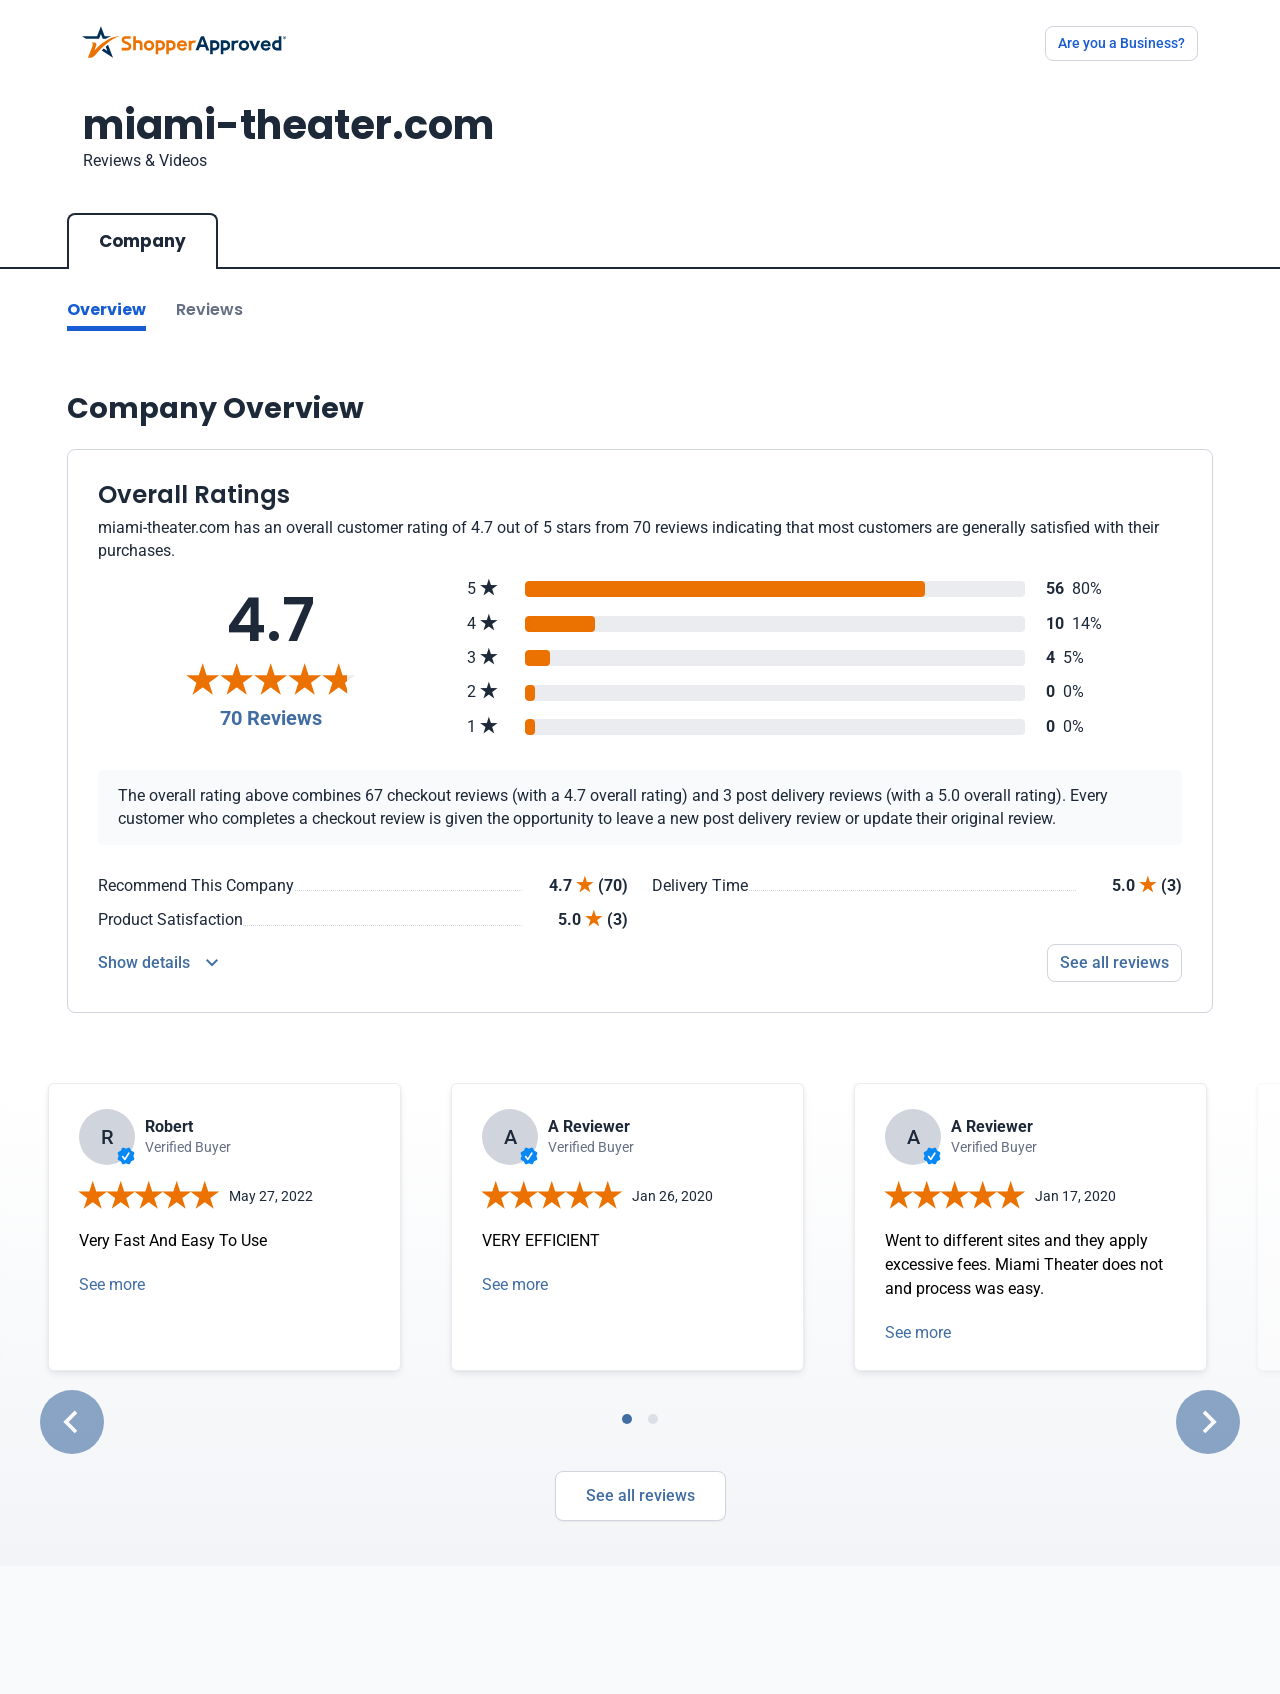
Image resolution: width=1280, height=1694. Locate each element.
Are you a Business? (1121, 43)
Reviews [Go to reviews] (209, 309)
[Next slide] (1208, 1422)
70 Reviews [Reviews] (271, 718)
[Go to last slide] (72, 1422)
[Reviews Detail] (158, 963)
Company (142, 241)
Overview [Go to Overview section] (106, 309)
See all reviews (640, 1495)
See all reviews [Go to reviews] (1114, 962)
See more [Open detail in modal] (112, 1284)
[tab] (627, 1419)
